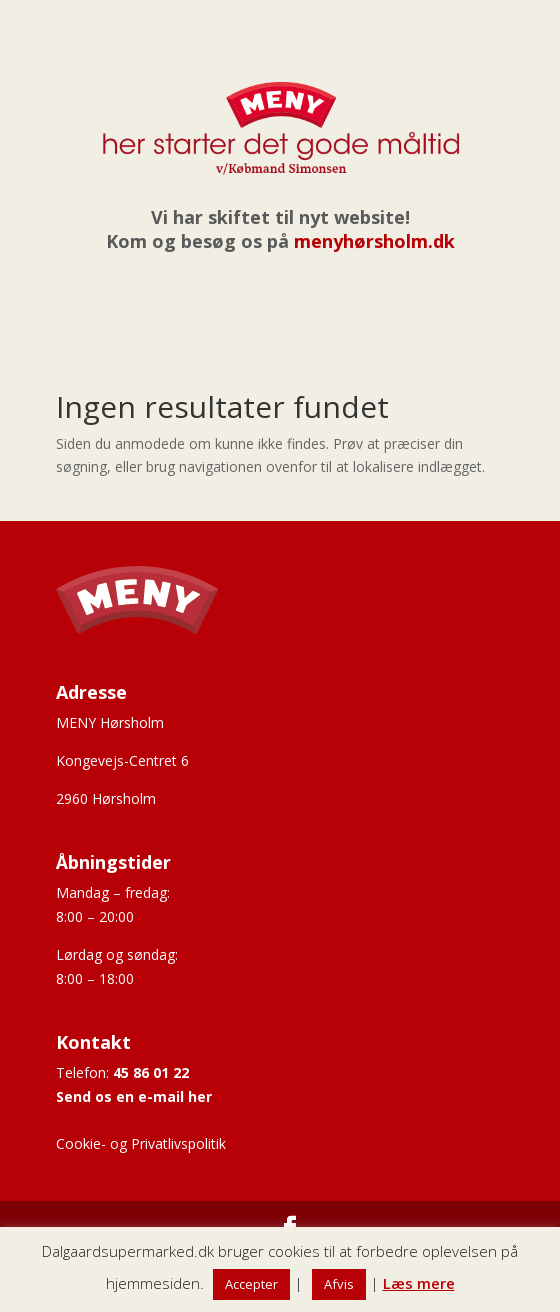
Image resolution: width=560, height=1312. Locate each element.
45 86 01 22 (151, 1072)
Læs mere (419, 1283)
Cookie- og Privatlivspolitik (141, 1143)
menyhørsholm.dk (374, 241)
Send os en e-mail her (134, 1096)
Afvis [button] (339, 1284)
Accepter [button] (251, 1284)
